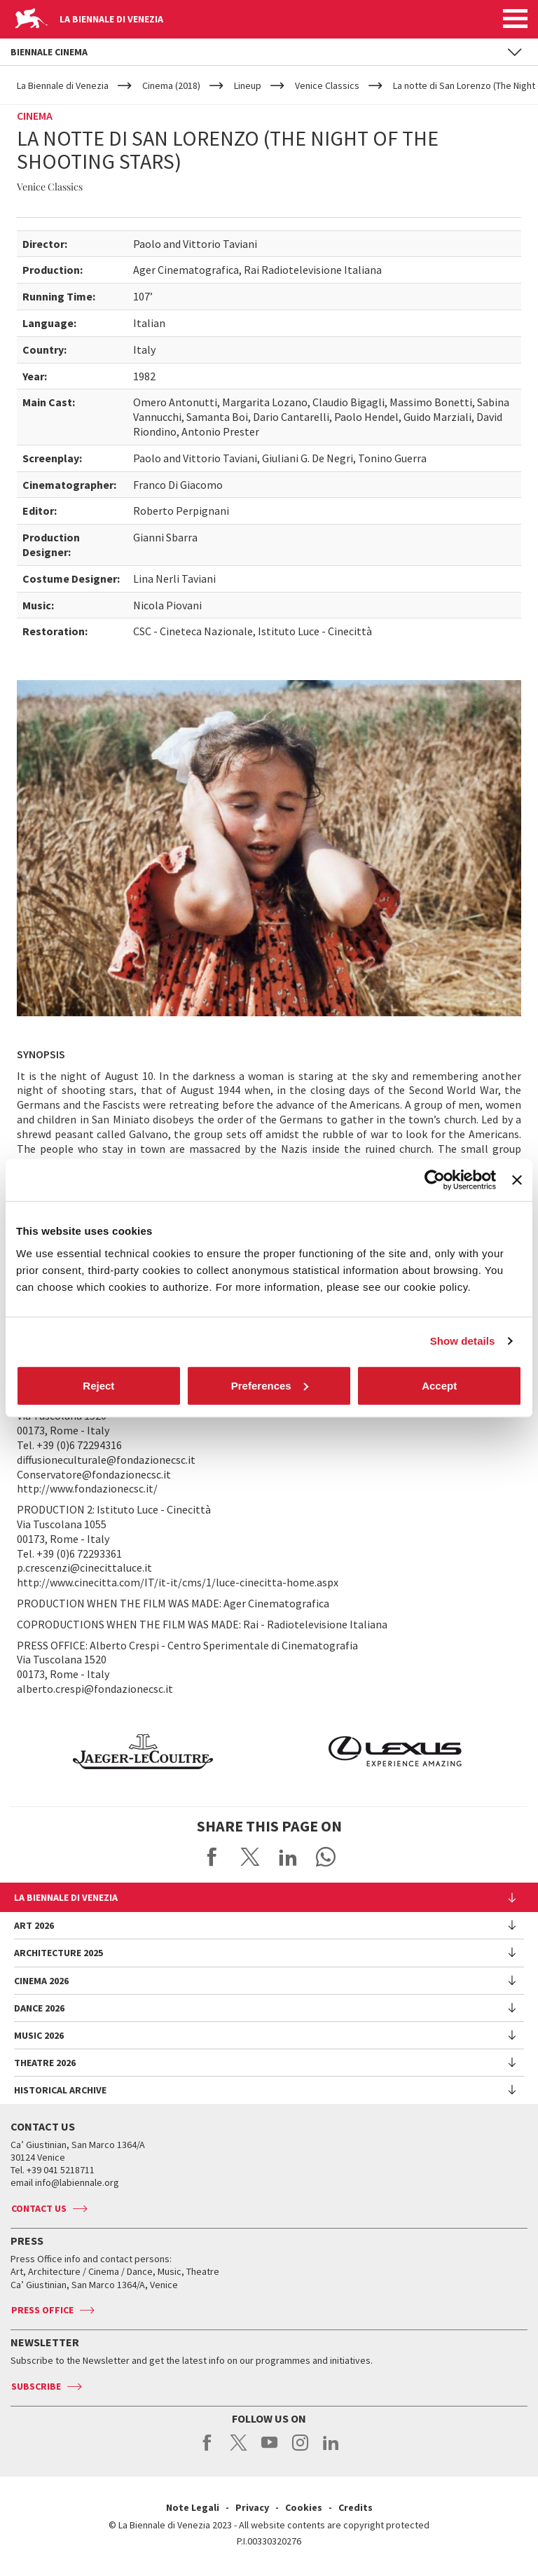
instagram (300, 2450)
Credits (355, 2507)
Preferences (269, 1385)
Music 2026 (39, 2035)
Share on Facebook (212, 1856)
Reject (98, 1385)
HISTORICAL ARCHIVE (60, 2090)
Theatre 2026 (45, 2062)
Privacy (252, 2507)
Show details (462, 1341)
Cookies (303, 2507)
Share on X (250, 1856)
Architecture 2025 (58, 1952)
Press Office (42, 2310)
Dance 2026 (39, 2008)
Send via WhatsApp (325, 1856)
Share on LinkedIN (288, 1856)
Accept (439, 1385)
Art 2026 (34, 1925)
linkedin (331, 2450)
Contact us (39, 2208)
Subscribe (36, 2386)
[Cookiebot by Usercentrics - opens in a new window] (434, 1180)
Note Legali (192, 2507)
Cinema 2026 (41, 1980)
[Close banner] (517, 1180)
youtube (269, 2450)
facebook (207, 2450)
